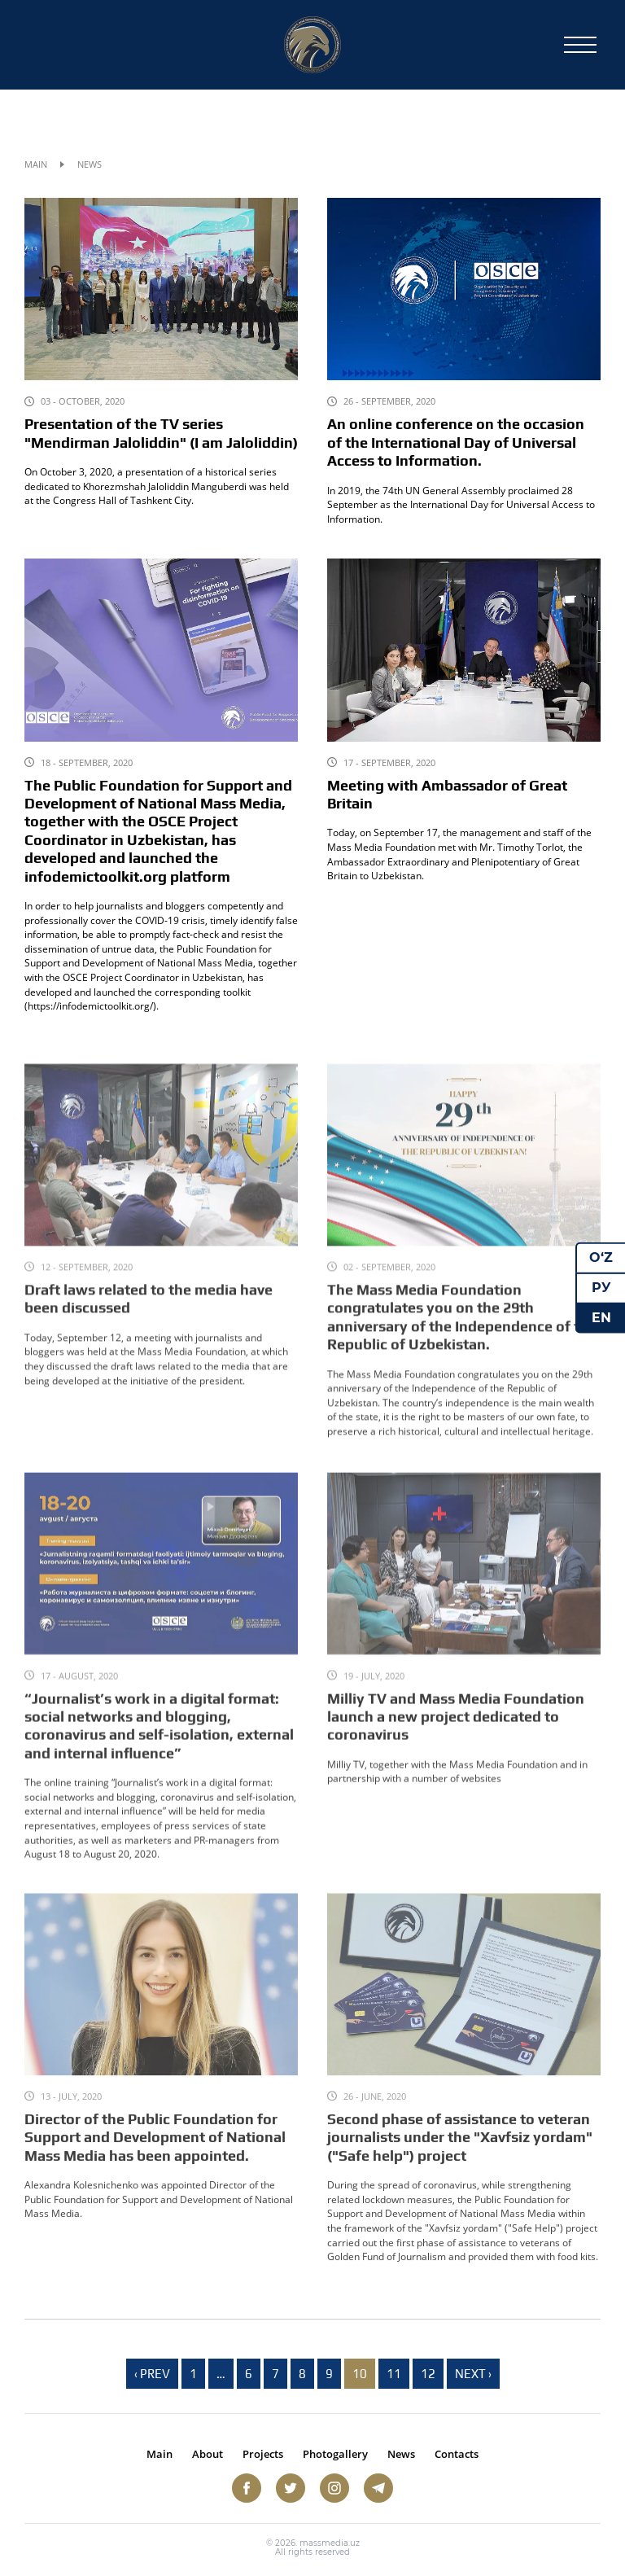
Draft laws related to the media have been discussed (148, 1320)
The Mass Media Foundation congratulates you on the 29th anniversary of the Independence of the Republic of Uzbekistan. (462, 1338)
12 (428, 2374)
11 (394, 2374)
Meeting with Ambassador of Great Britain (447, 795)
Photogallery (335, 2454)
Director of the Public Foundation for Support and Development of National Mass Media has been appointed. (155, 2158)
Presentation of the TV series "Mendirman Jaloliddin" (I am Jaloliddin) (161, 433)
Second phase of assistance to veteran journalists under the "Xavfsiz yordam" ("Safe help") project (459, 2158)
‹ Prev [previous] (152, 2374)
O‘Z (601, 1257)
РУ (601, 1287)
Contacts (457, 2454)
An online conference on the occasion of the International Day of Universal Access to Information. (455, 442)
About (207, 2454)
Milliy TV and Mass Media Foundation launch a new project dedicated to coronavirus (455, 1738)
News (401, 2454)
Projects (263, 2454)
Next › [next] (473, 2374)
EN (601, 1317)
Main (35, 164)
